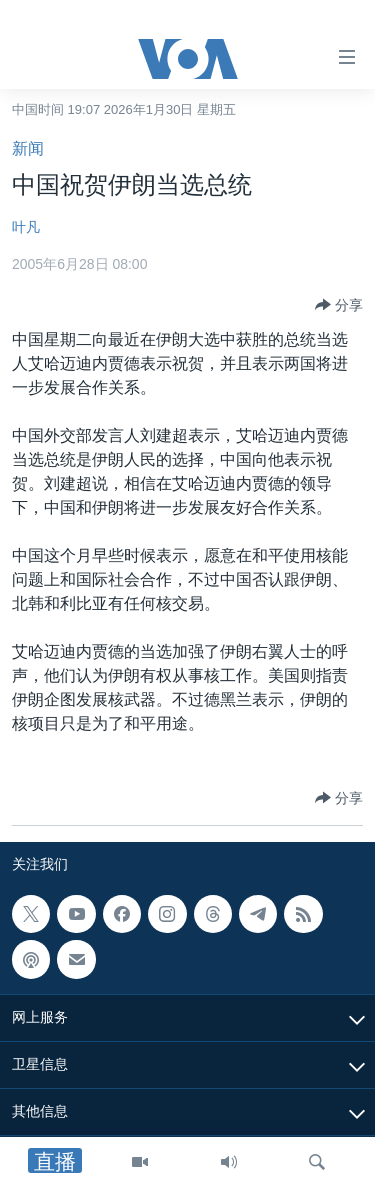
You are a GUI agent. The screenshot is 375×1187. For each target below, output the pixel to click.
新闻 (28, 148)
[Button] (339, 305)
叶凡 (26, 227)
